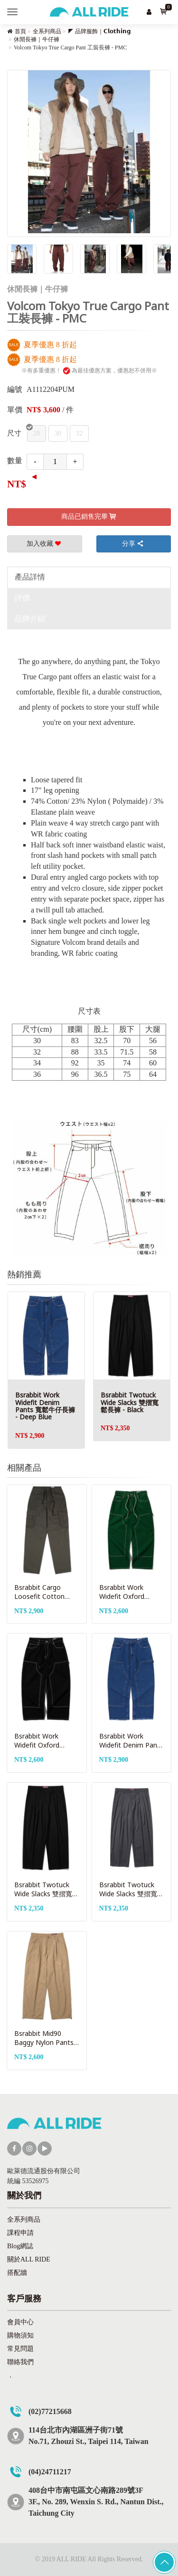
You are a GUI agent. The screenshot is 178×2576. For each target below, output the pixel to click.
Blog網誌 (20, 2246)
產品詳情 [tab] (30, 577)
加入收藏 (45, 543)
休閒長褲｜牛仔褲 (36, 39)
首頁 (20, 31)
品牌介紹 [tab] (30, 619)
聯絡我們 (20, 2362)
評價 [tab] (22, 598)
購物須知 (20, 2335)
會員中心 (20, 2322)
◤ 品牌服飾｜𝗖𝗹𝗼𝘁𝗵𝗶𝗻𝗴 (99, 31)
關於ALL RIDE (28, 2259)
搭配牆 (17, 2272)
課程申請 (20, 2232)
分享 (133, 543)
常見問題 (20, 2348)
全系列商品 (47, 31)
